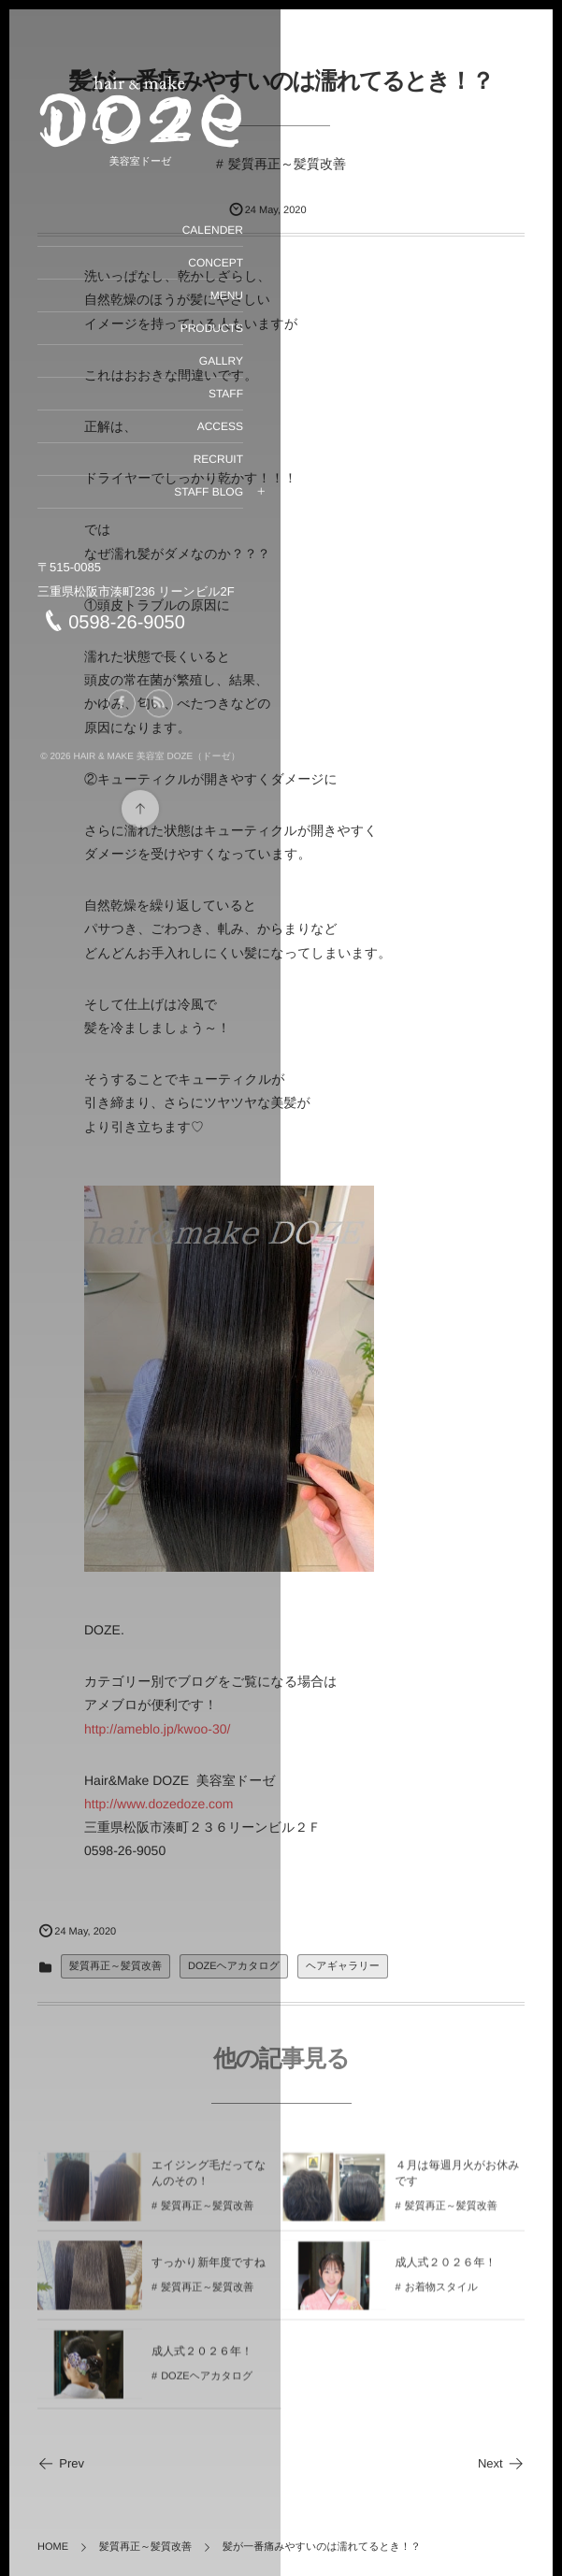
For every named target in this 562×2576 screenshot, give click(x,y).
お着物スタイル (441, 2297)
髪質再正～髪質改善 (287, 163)
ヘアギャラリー (343, 1966)
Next (501, 2463)
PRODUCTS (211, 328)
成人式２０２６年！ (446, 2272)
